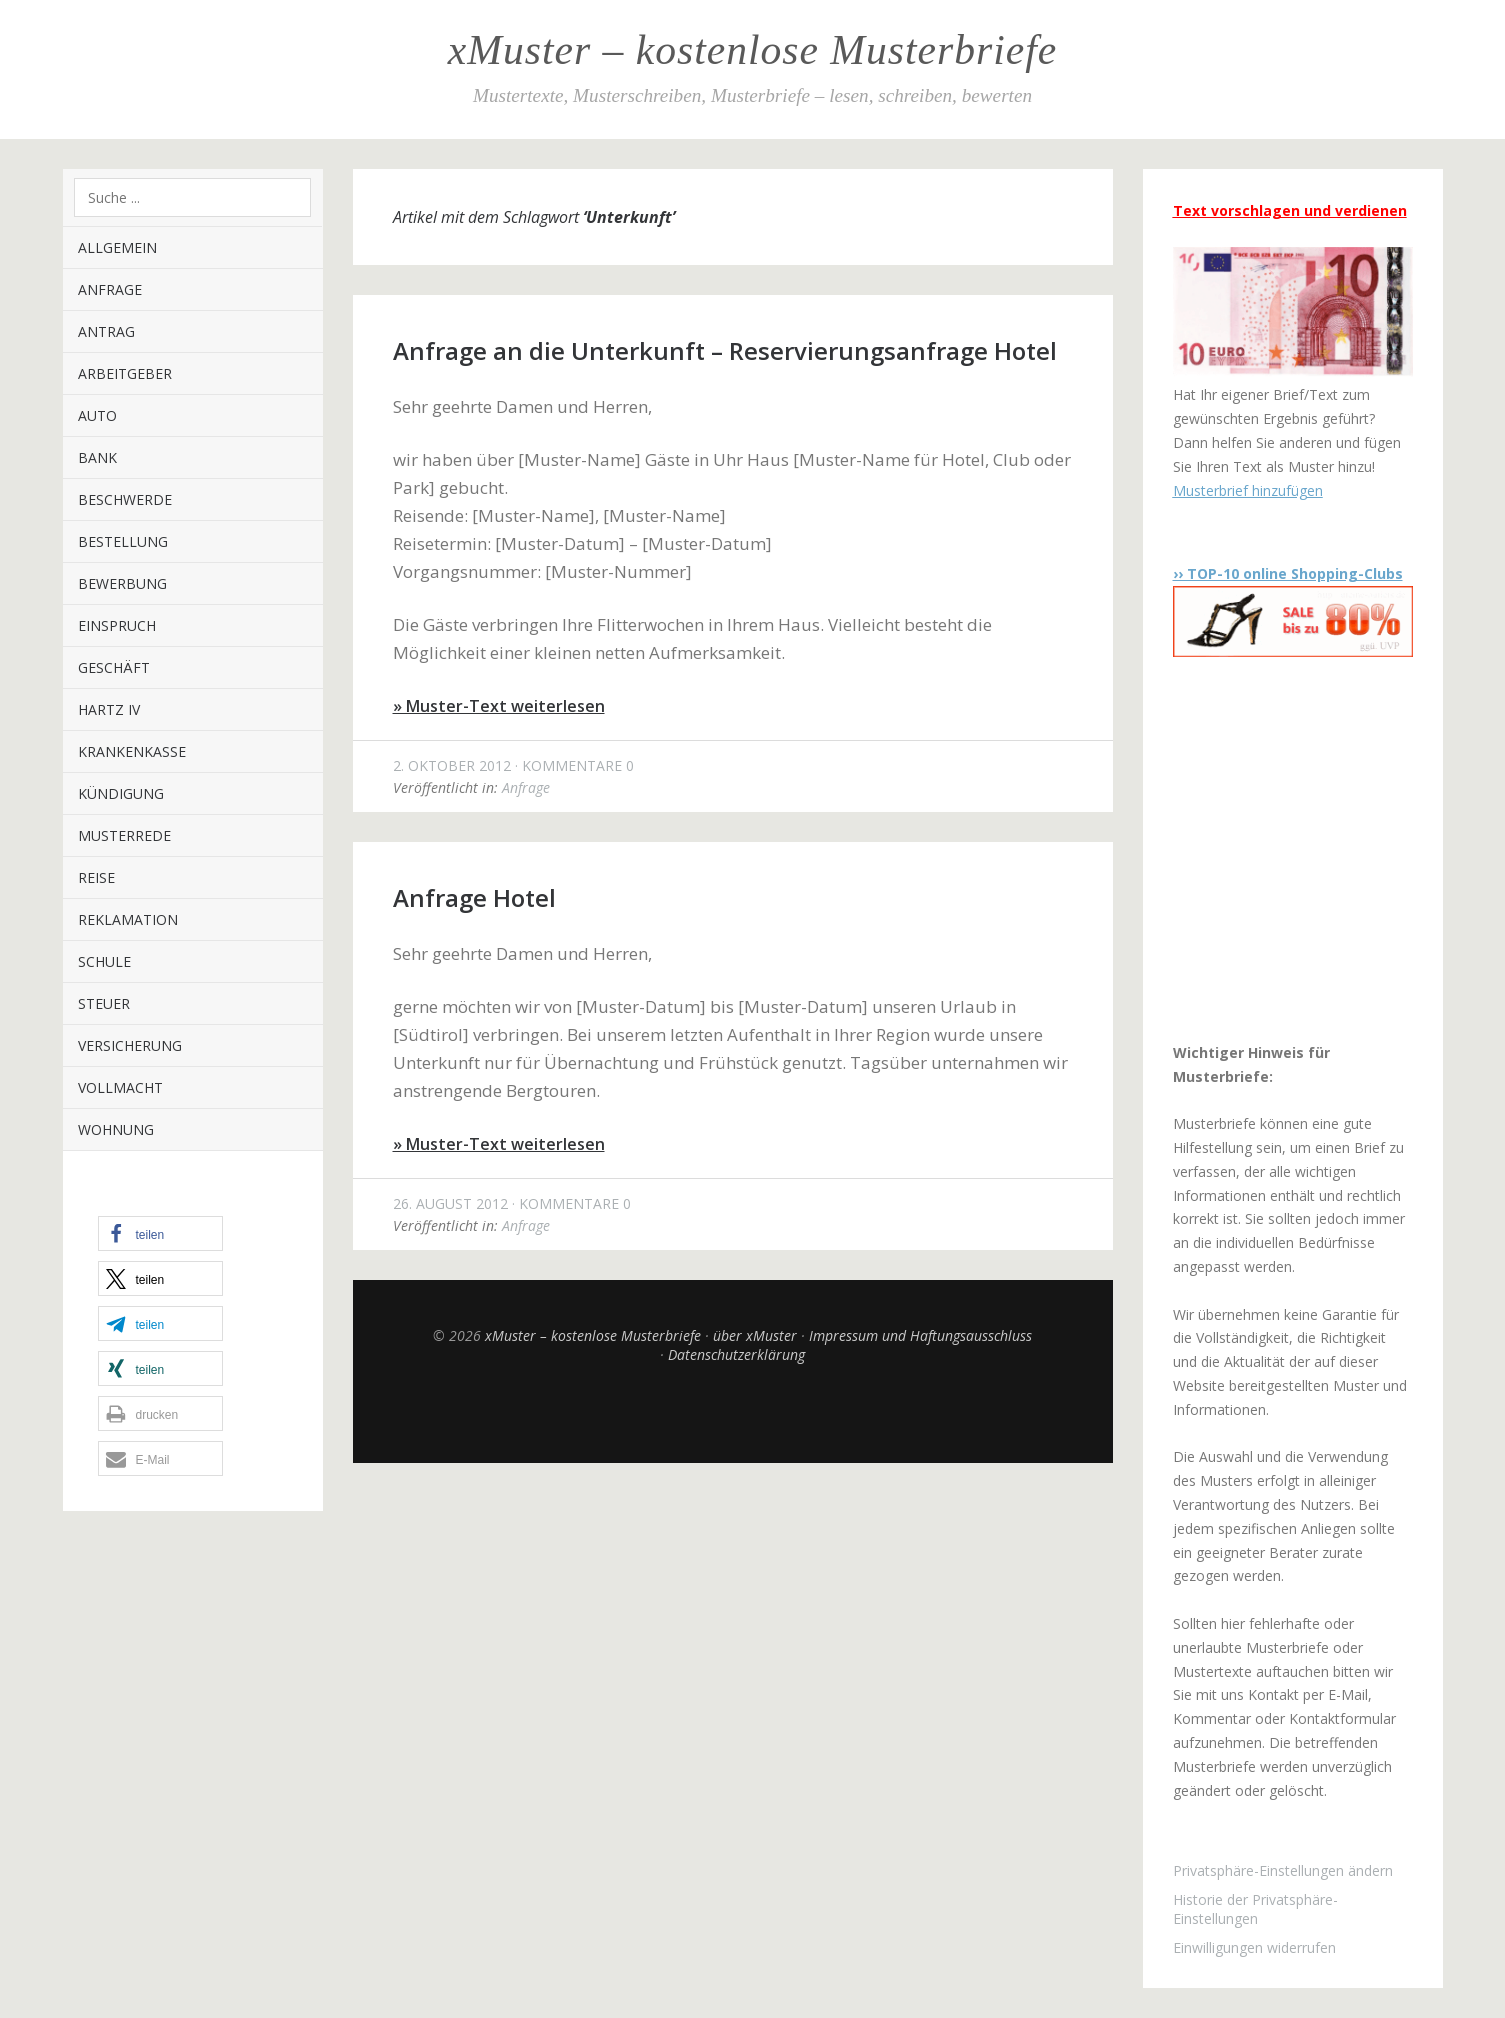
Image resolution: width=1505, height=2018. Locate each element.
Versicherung (130, 1045)
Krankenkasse (132, 751)
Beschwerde (125, 499)
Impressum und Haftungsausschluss (920, 1335)
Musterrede (124, 835)
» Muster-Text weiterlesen (499, 706)
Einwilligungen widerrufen (1254, 1947)
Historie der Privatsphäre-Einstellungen (1255, 1909)
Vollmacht (120, 1087)
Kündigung (121, 793)
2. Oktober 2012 (452, 765)
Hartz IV (109, 709)
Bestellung (123, 541)
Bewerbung (122, 583)
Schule (104, 961)
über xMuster (755, 1335)
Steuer (104, 1003)
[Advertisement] (1298, 849)
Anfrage (110, 289)
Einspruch (117, 625)
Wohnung (116, 1129)
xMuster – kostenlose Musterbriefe (752, 50)
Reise (96, 877)
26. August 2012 (450, 1203)
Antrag (106, 331)
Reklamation (128, 919)
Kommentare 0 (578, 765)
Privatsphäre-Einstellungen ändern (1283, 1870)
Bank (97, 457)
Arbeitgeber (125, 373)
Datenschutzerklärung (736, 1354)
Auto (97, 415)
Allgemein (117, 247)
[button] (160, 1233)
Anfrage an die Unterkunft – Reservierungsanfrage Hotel (725, 350)
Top (733, 1413)
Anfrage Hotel (474, 897)
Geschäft (114, 667)
